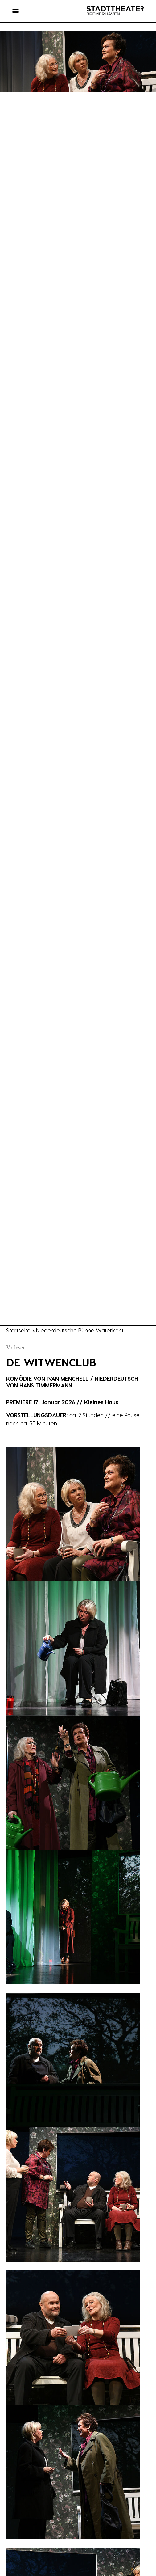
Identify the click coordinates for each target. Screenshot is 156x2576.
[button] (15, 12)
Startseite (18, 1330)
